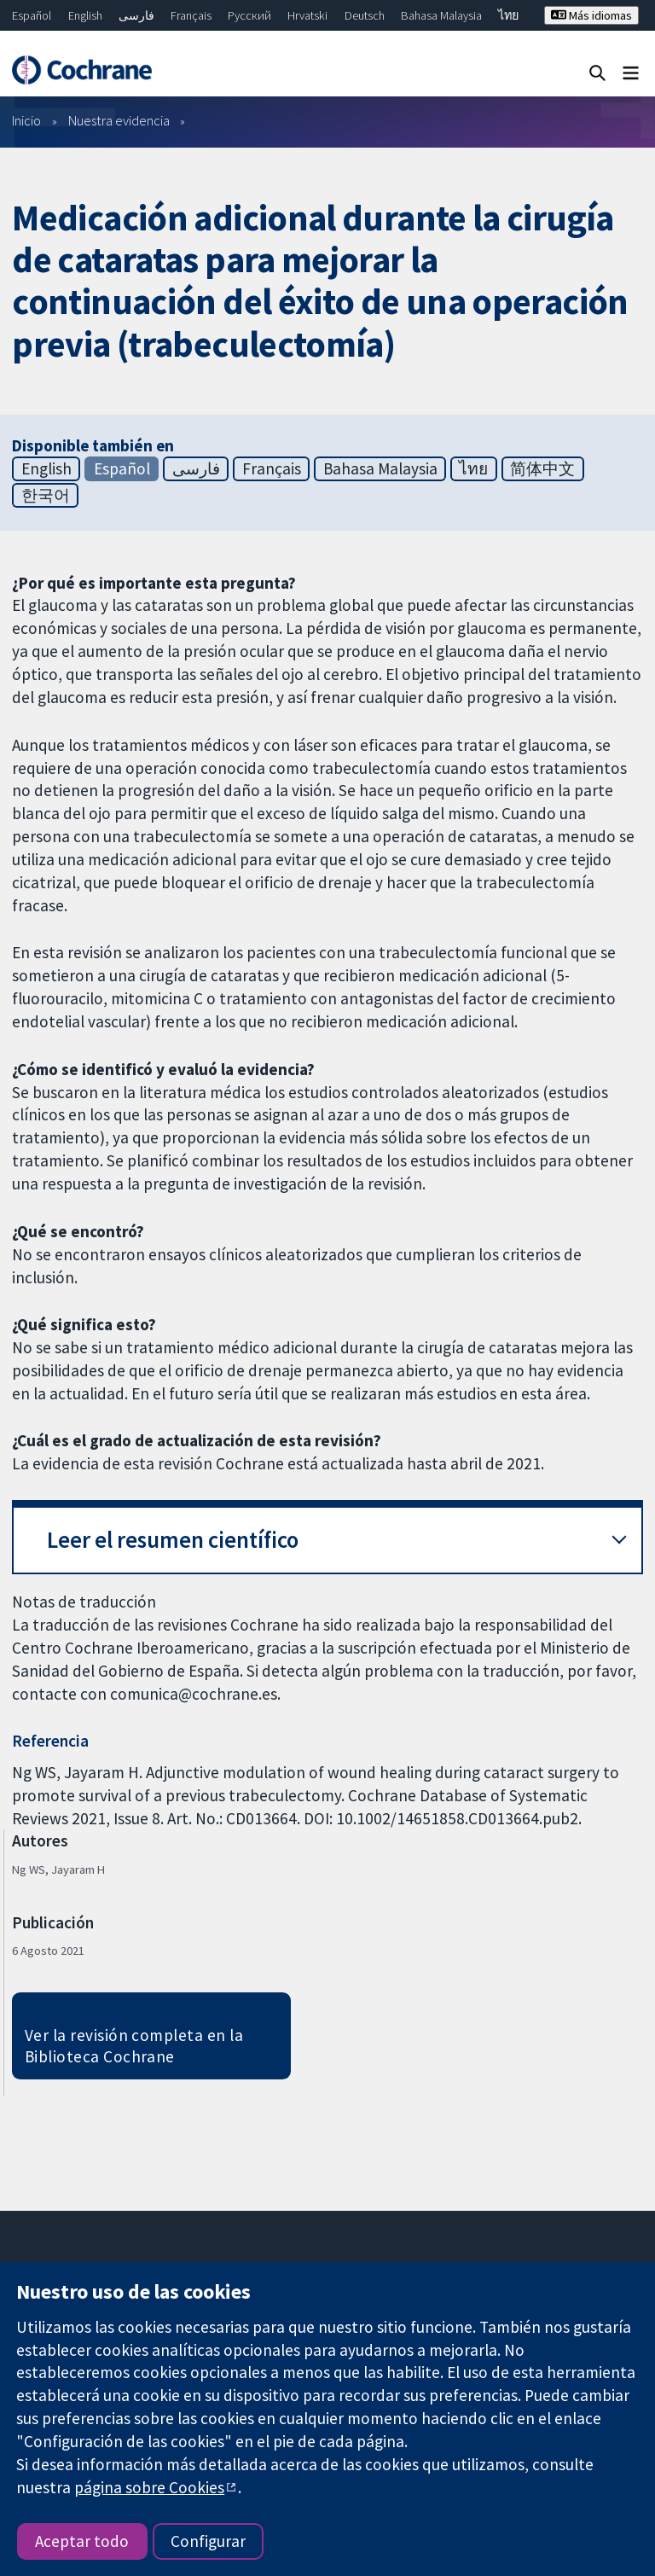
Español (31, 15)
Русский (249, 15)
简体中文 (542, 468)
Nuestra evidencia (119, 120)
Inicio (26, 120)
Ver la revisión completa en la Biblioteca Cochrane (134, 2046)
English (85, 15)
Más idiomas (591, 15)
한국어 (45, 495)
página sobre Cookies (149, 2487)
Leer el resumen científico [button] (173, 1540)
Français (191, 15)
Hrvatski (307, 15)
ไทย (508, 15)
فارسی (136, 15)
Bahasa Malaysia (441, 15)
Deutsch (365, 15)
